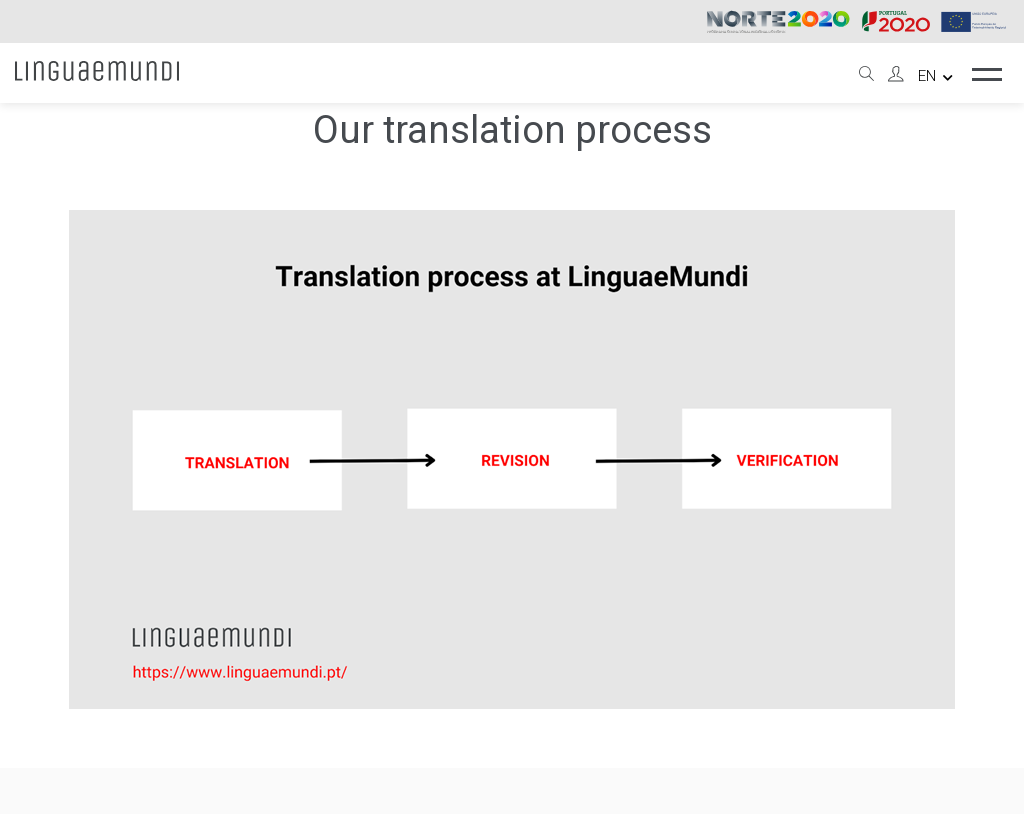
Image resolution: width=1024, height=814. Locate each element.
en (935, 76)
